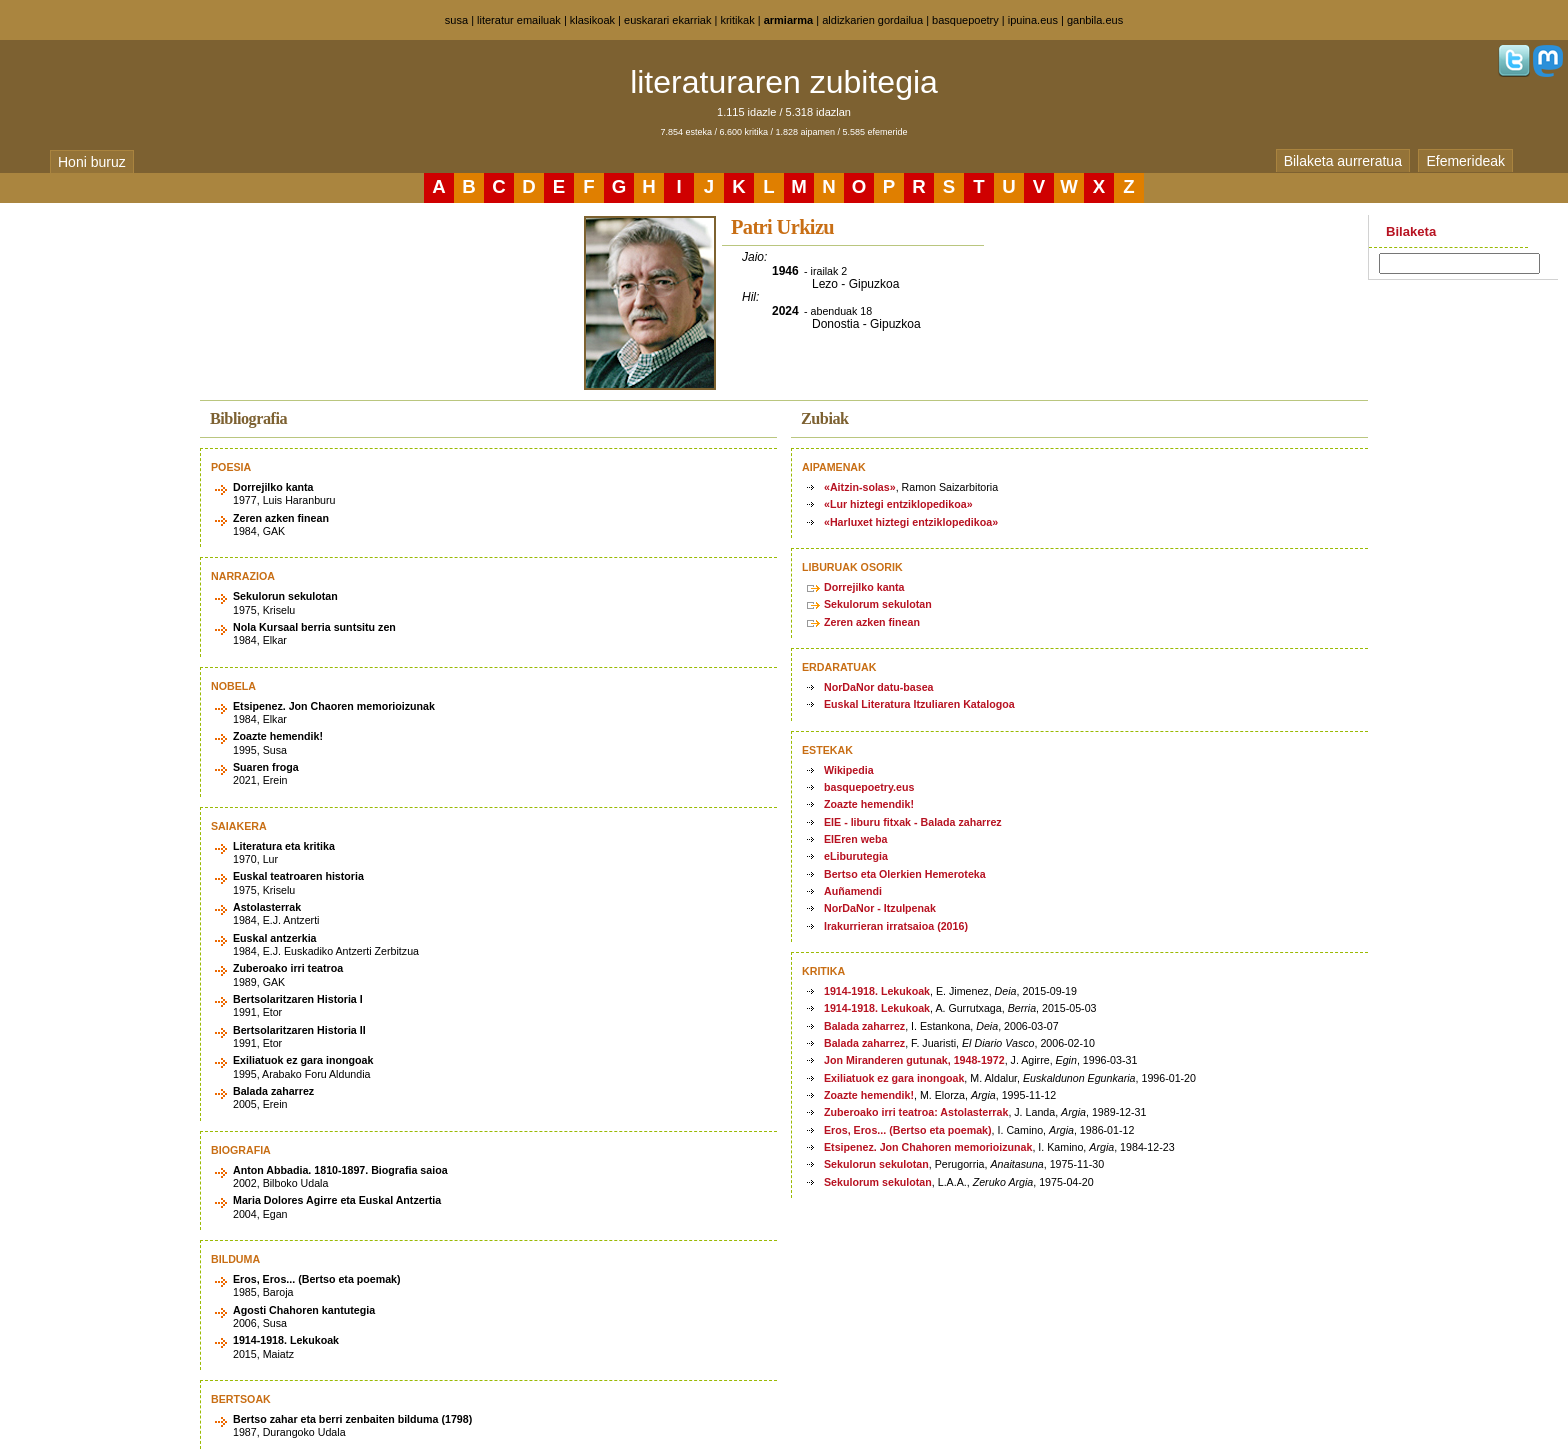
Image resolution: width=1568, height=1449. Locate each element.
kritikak (737, 20)
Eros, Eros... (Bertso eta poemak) (908, 1130)
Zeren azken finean (872, 622)
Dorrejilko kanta (864, 587)
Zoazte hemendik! (869, 804)
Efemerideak (1465, 161)
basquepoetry (965, 20)
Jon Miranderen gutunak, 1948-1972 (914, 1060)
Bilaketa (1411, 231)
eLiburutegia (856, 856)
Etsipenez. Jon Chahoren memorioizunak (928, 1147)
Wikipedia (849, 770)
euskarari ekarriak (667, 20)
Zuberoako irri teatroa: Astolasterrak (916, 1112)
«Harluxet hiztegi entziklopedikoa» (911, 522)
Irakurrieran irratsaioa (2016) (896, 926)
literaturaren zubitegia (784, 82)
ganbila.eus (1095, 20)
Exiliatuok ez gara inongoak (894, 1078)
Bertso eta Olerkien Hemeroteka (905, 874)
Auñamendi (853, 891)
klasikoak (592, 20)
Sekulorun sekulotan (876, 1164)
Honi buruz (92, 162)
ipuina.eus (1033, 20)
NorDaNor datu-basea (879, 687)
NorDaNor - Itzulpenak (880, 908)
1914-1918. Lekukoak (877, 991)
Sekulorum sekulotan (878, 604)
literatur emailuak (519, 20)
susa (456, 20)
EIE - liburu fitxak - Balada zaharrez (913, 822)
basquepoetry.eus (869, 787)
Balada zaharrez (864, 1026)
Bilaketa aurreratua (1343, 161)
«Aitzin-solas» (860, 487)
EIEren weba (855, 839)
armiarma (789, 20)
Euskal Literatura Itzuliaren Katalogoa (919, 704)
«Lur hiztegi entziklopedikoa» (898, 504)
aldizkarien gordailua (872, 20)
